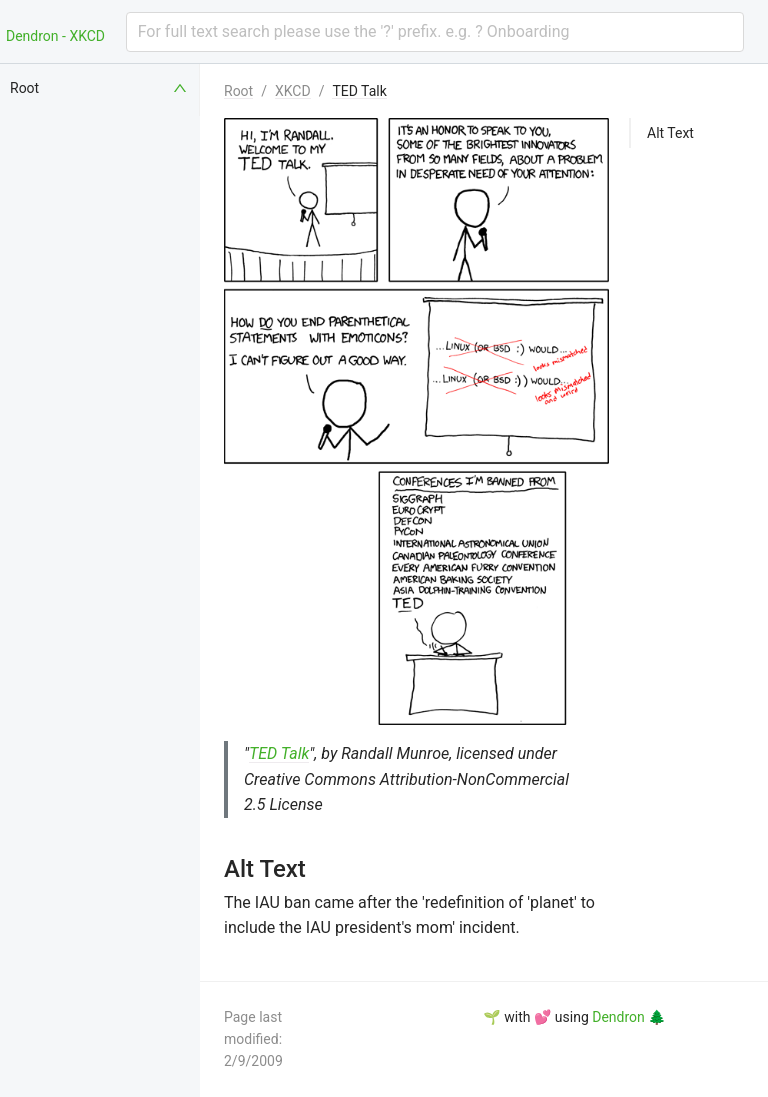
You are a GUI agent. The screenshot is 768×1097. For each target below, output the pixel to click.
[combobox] (435, 32)
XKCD (293, 91)
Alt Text (670, 133)
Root (238, 91)
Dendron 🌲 (628, 1017)
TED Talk (359, 91)
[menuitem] (100, 88)
